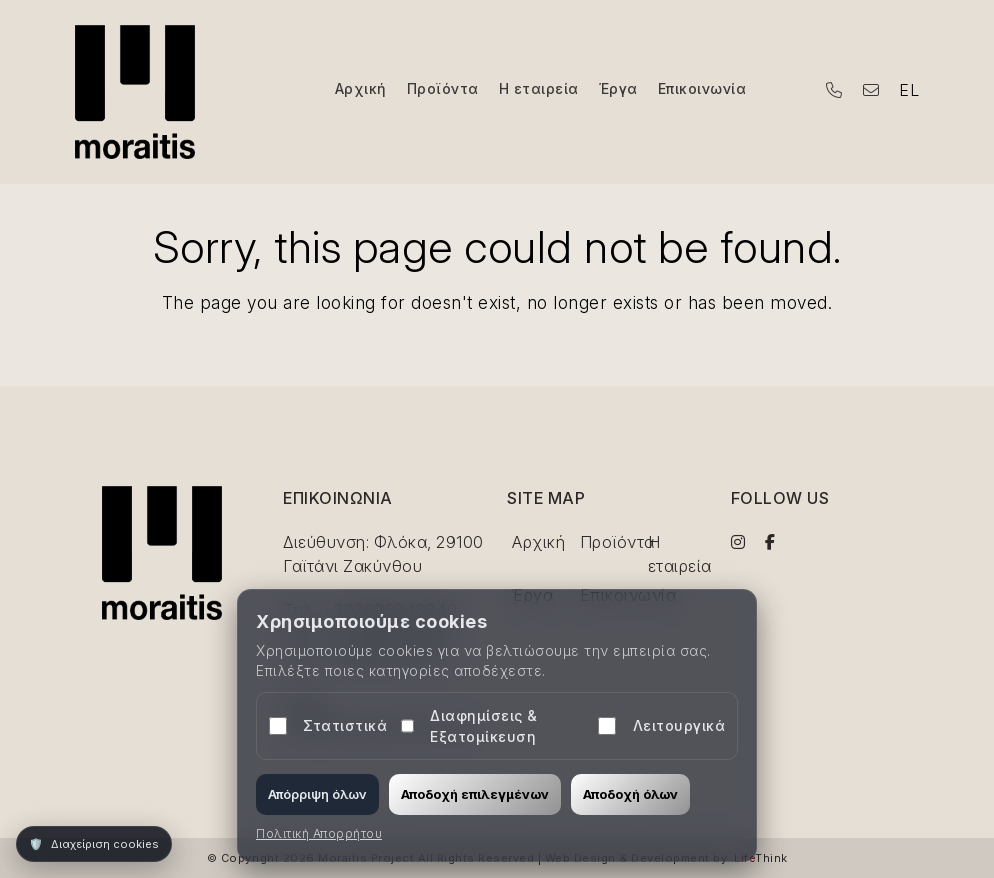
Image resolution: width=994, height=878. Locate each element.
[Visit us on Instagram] (738, 542)
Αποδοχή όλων (630, 794)
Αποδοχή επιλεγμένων (475, 794)
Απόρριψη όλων (317, 794)
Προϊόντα (617, 542)
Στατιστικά (328, 726)
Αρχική (538, 542)
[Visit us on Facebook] (770, 542)
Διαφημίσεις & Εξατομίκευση (469, 726)
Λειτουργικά (661, 726)
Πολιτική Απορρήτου (319, 833)
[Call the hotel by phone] (834, 90)
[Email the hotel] (871, 90)
